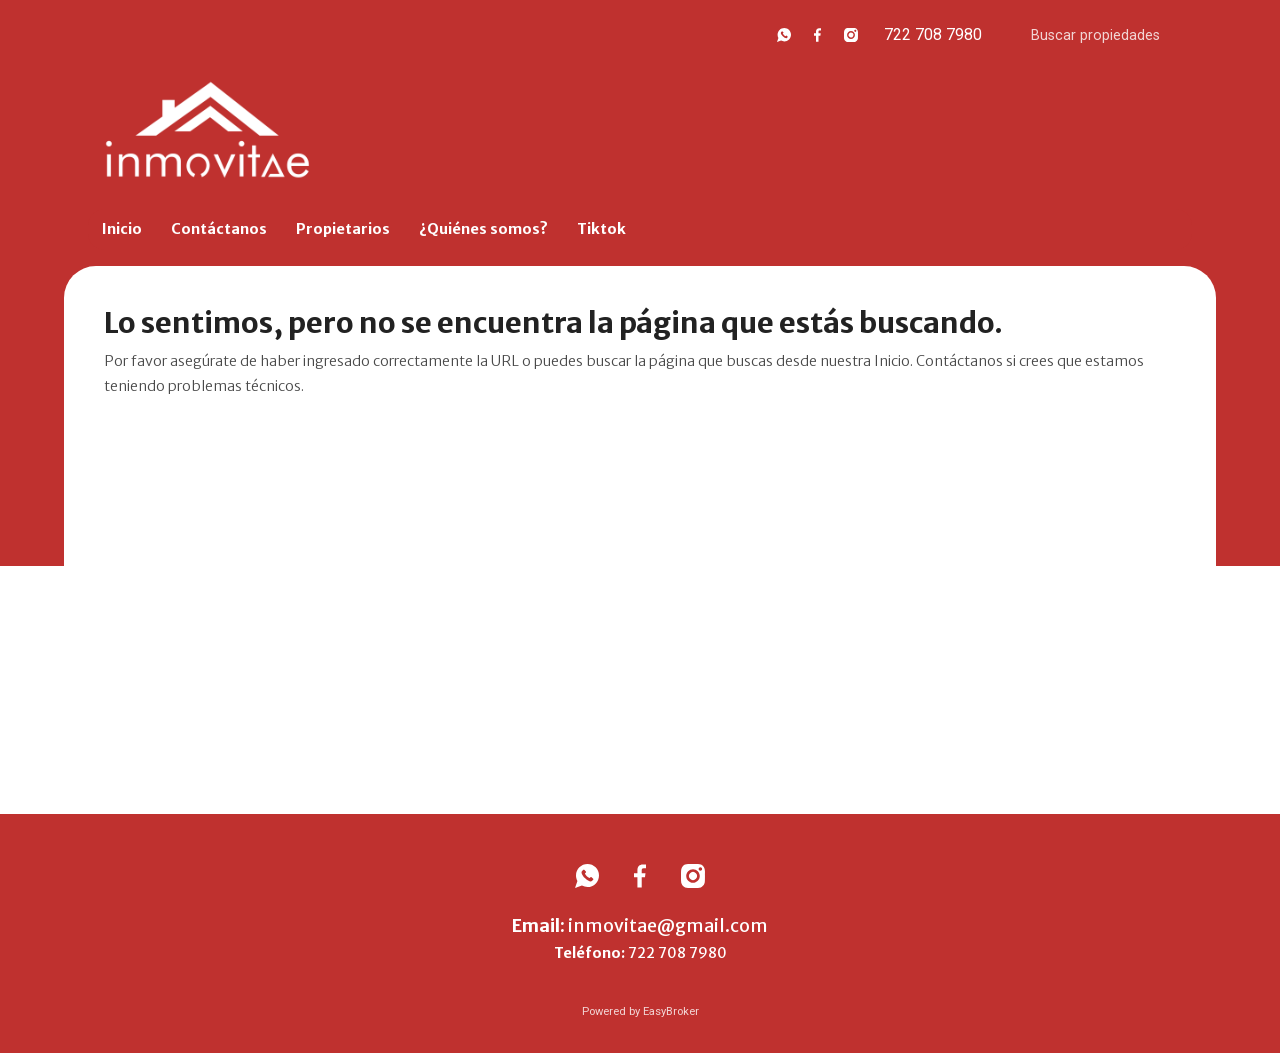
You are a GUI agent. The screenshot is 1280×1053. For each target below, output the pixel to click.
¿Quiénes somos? (483, 229)
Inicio (122, 229)
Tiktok (601, 229)
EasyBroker (671, 1011)
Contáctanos (219, 229)
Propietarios (343, 229)
